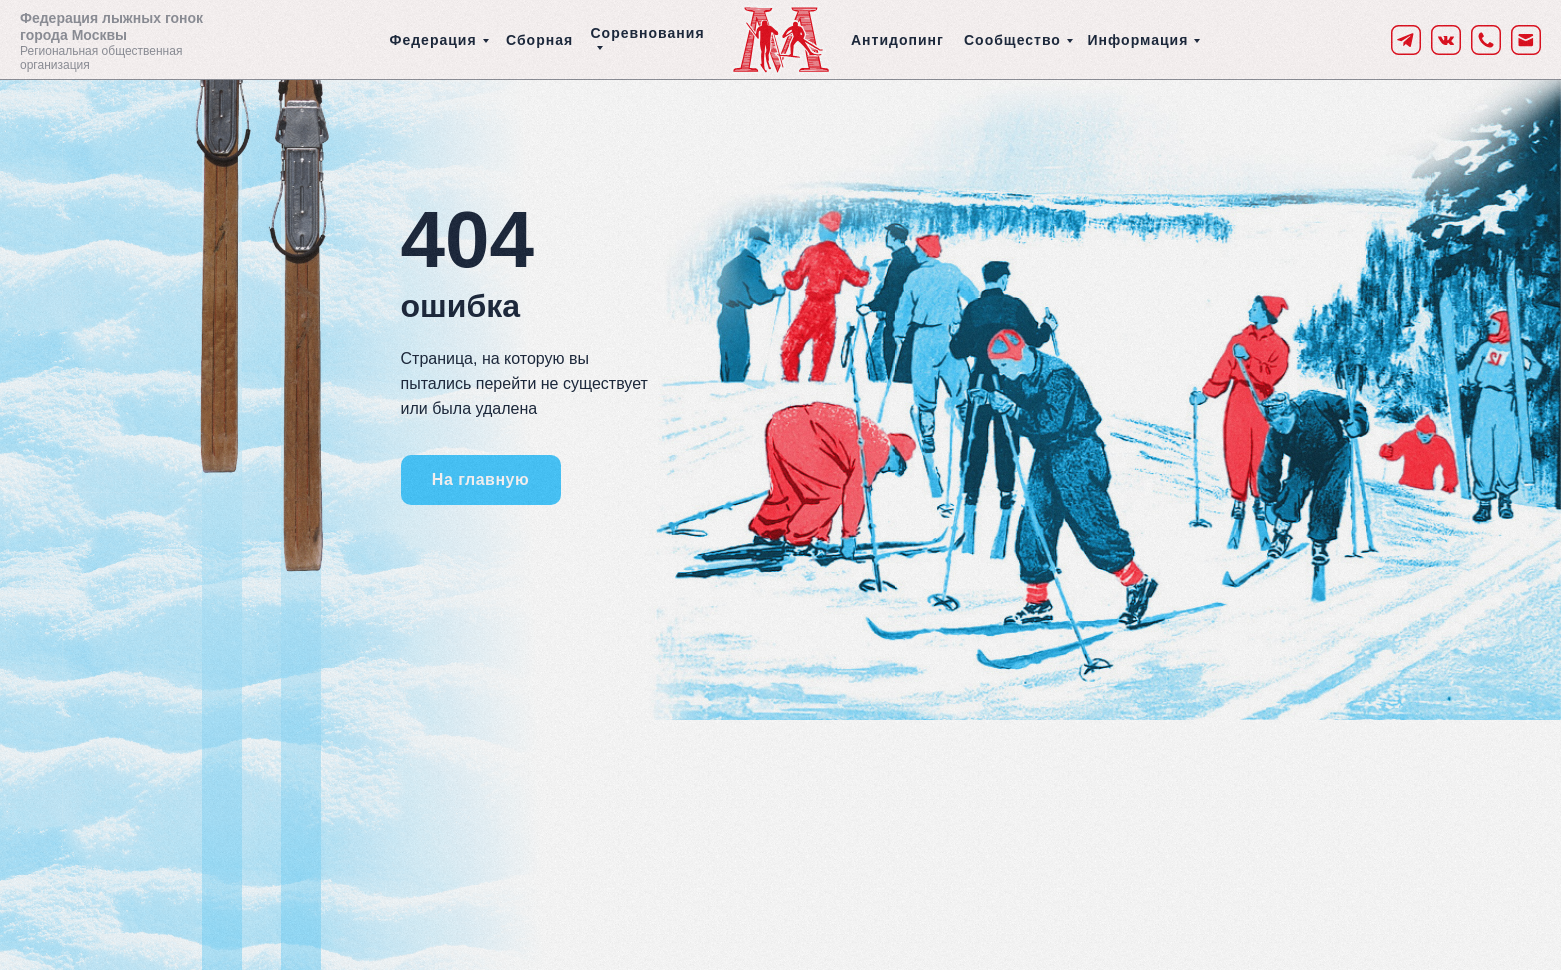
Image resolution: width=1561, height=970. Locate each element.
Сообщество (1012, 40)
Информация (1138, 40)
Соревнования (648, 33)
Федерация (433, 40)
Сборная (539, 40)
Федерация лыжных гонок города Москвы (111, 26)
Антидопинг (897, 40)
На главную (480, 479)
